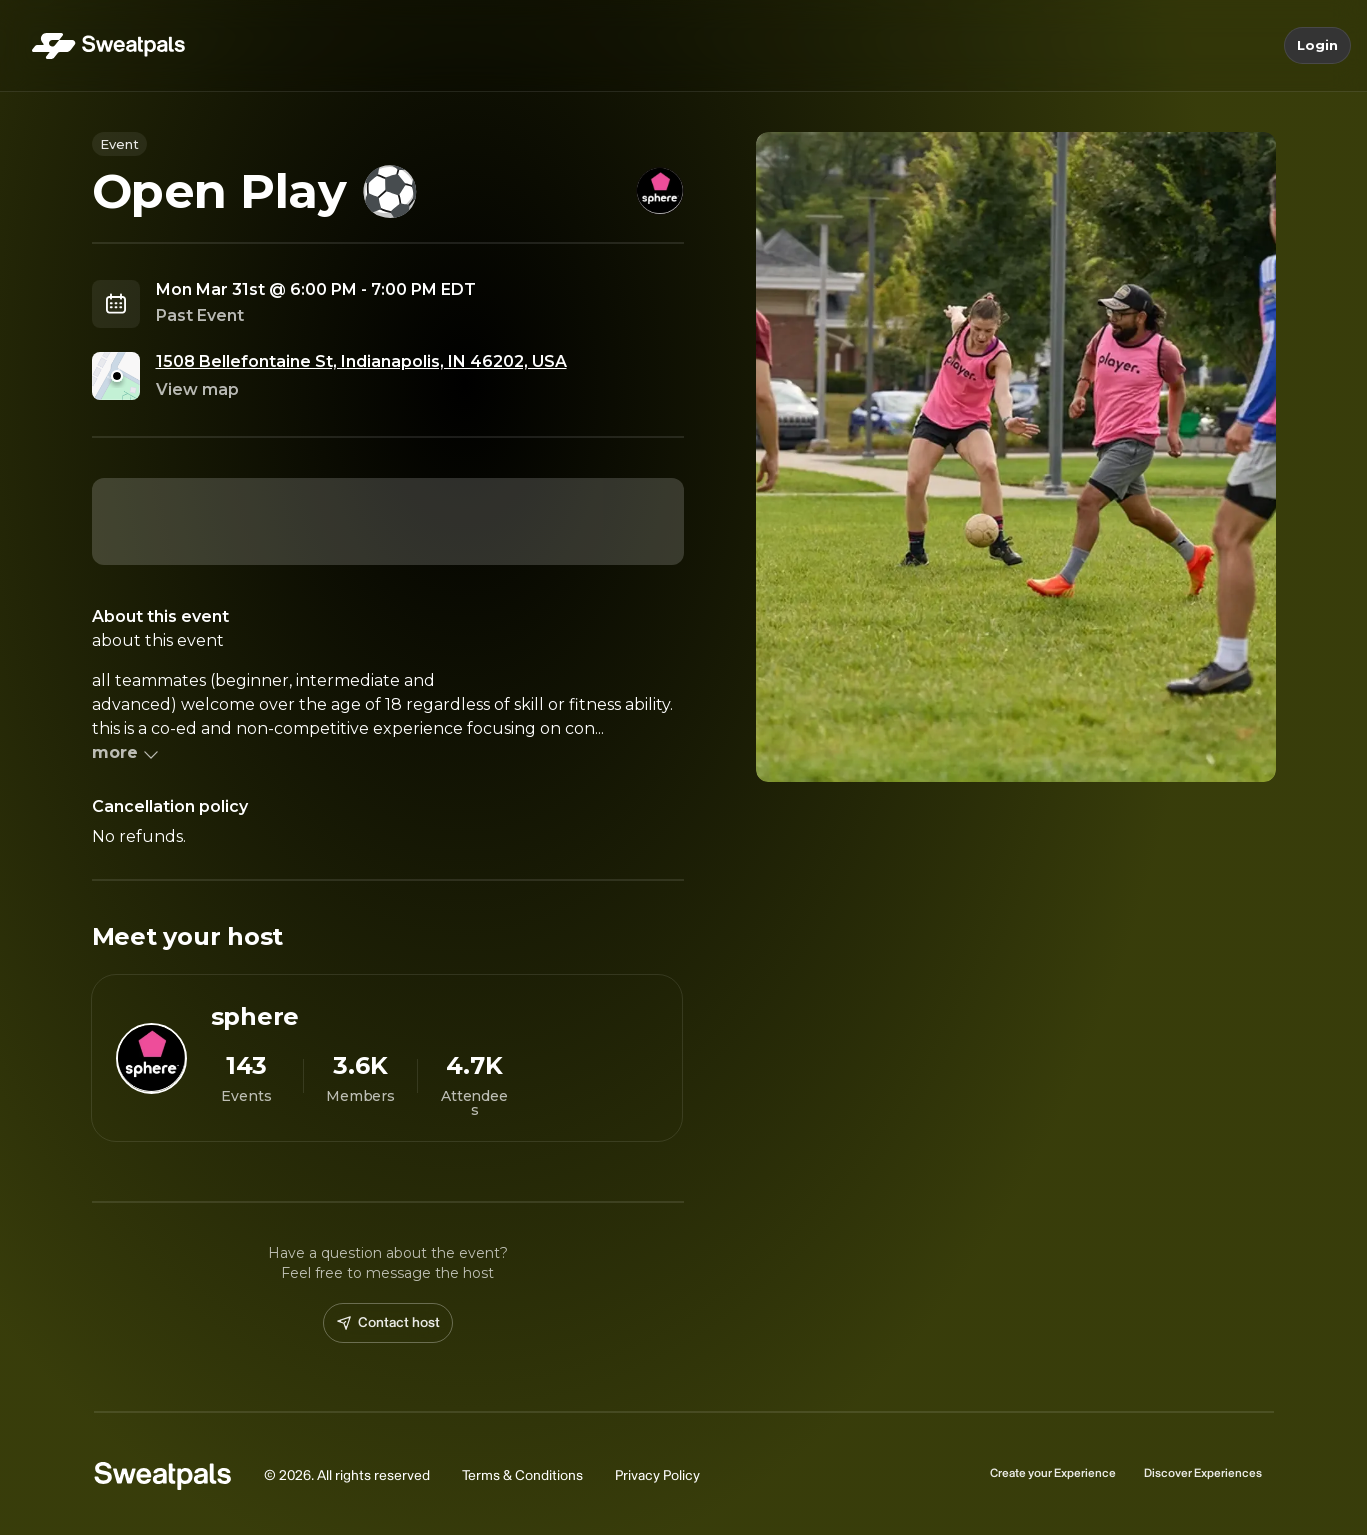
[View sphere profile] (387, 1058)
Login (1317, 46)
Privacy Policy (657, 1475)
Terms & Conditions (522, 1475)
